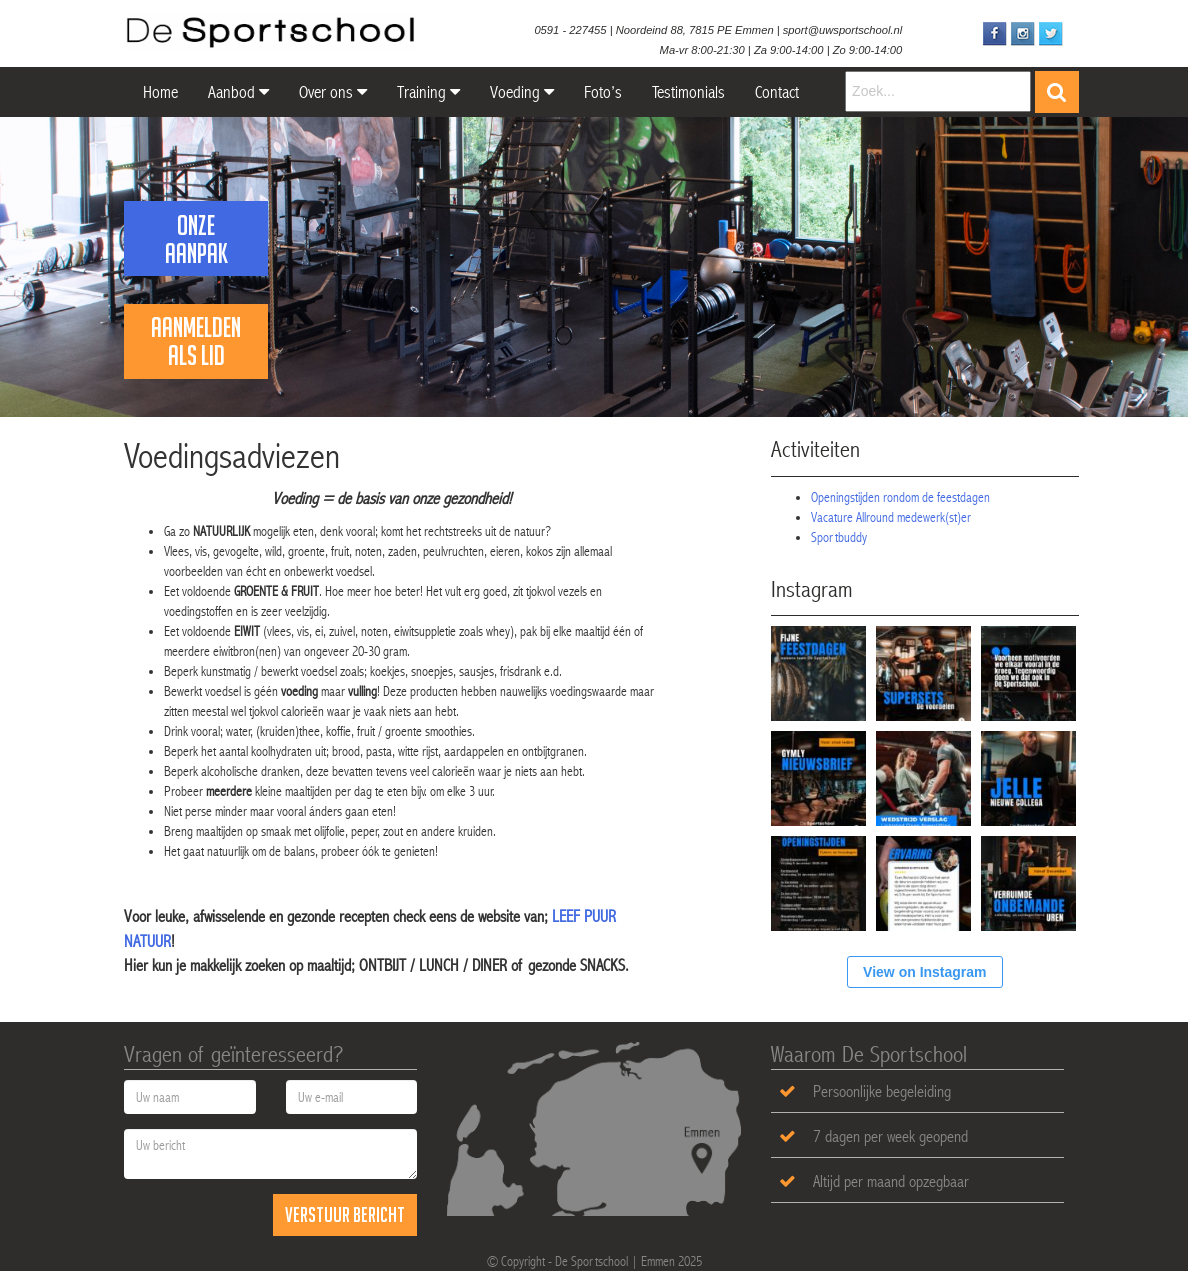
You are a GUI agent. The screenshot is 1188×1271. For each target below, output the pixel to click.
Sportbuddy (839, 537)
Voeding (522, 92)
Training (428, 92)
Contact (777, 92)
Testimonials (688, 92)
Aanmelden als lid (196, 341)
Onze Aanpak (196, 239)
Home (158, 92)
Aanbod (238, 92)
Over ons (333, 92)
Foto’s (603, 92)
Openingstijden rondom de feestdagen (900, 497)
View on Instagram (924, 972)
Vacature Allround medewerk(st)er (891, 517)
